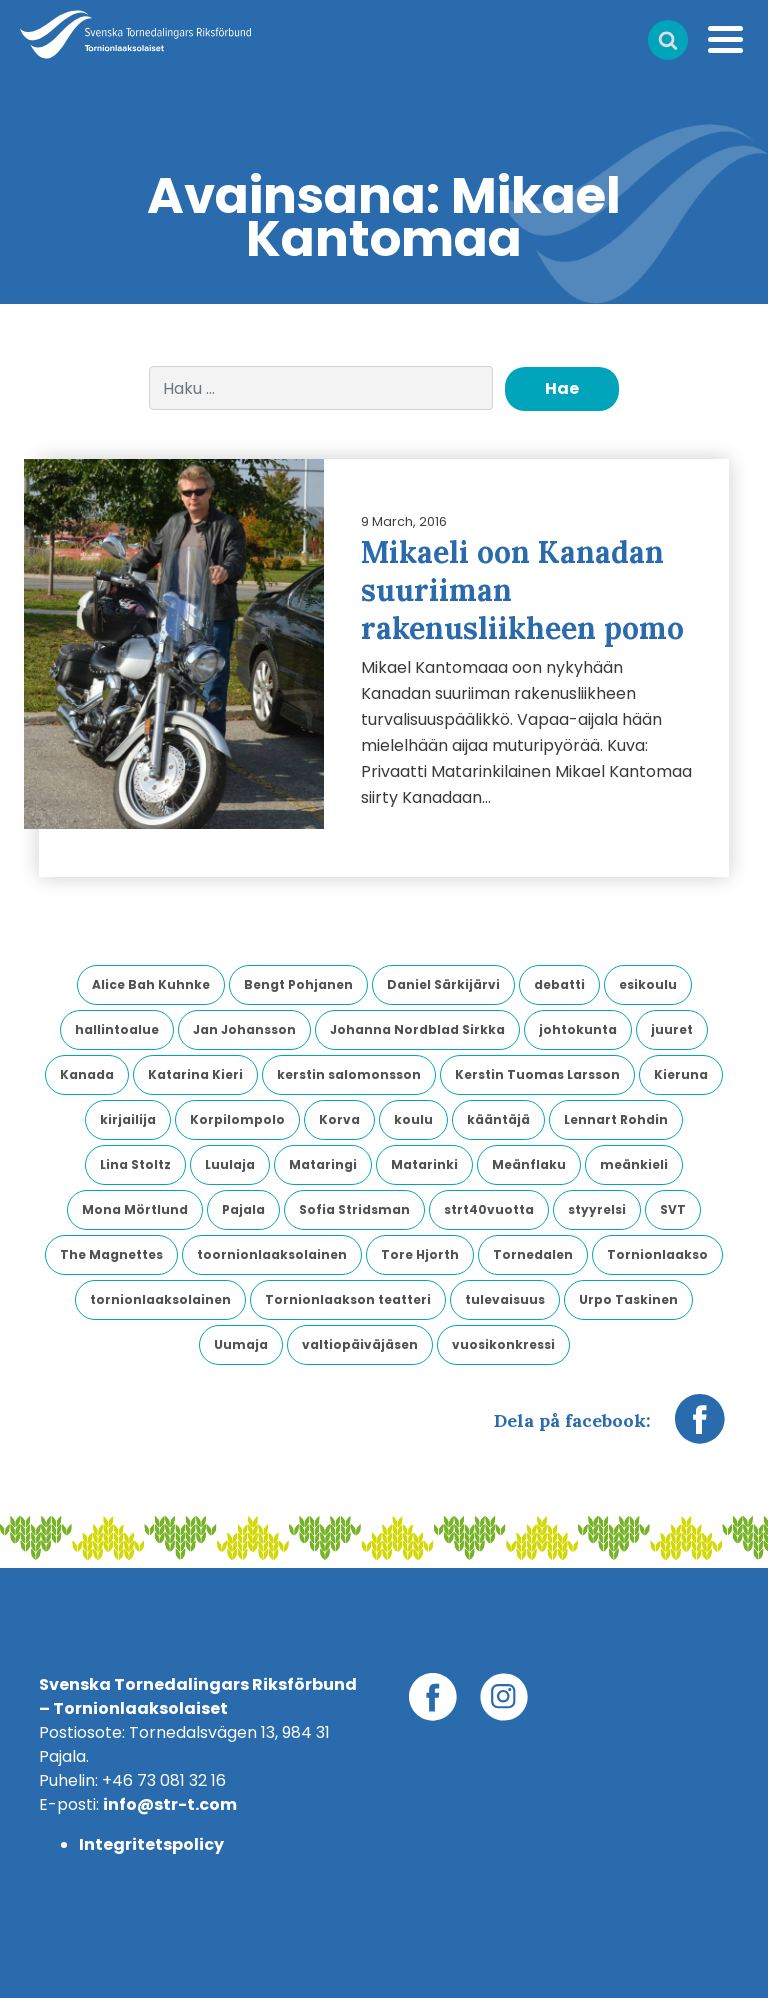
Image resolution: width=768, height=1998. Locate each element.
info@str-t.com (170, 1804)
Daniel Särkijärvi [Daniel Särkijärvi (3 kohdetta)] (443, 984)
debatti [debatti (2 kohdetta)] (559, 984)
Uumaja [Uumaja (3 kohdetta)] (241, 1344)
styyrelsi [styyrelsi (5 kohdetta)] (597, 1209)
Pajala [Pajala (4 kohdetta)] (243, 1209)
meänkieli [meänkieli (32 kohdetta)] (634, 1164)
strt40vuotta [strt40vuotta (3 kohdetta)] (489, 1209)
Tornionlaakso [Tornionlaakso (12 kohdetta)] (657, 1254)
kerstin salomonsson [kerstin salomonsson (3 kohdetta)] (349, 1074)
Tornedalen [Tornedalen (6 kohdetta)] (533, 1254)
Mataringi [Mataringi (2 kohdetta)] (323, 1164)
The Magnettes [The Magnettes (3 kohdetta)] (111, 1254)
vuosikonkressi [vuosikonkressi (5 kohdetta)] (503, 1344)
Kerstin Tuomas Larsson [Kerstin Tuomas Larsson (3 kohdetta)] (537, 1074)
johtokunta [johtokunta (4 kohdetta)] (578, 1029)
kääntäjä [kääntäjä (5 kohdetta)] (498, 1119)
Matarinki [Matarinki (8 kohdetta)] (424, 1164)
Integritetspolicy (151, 1844)
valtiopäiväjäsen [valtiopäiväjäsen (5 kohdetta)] (360, 1344)
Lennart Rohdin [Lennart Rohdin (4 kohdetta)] (616, 1119)
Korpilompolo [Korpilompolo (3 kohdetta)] (237, 1119)
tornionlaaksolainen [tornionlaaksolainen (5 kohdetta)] (160, 1299)
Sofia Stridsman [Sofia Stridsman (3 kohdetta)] (354, 1209)
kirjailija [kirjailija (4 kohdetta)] (128, 1119)
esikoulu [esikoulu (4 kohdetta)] (648, 984)
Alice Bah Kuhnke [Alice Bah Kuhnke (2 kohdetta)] (151, 984)
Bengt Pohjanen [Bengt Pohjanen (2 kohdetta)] (298, 984)
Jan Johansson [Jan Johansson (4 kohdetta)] (244, 1029)
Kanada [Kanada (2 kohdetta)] (87, 1074)
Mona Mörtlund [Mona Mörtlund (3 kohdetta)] (135, 1209)
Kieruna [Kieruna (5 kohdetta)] (681, 1074)
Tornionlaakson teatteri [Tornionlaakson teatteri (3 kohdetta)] (348, 1299)
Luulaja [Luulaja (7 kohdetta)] (230, 1164)
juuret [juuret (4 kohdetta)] (672, 1029)
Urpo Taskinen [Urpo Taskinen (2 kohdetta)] (628, 1299)
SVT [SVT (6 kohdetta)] (673, 1209)
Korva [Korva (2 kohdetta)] (339, 1119)
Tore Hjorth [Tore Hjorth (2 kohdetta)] (420, 1254)
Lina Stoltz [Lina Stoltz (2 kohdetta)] (135, 1164)
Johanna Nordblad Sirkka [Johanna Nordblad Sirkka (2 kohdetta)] (417, 1029)
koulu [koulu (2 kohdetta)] (413, 1119)
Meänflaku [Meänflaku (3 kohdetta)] (529, 1164)
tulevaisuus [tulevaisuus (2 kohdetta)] (505, 1299)
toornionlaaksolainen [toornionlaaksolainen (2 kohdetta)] (272, 1254)
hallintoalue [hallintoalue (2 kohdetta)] (117, 1029)
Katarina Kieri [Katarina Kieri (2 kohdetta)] (195, 1074)
